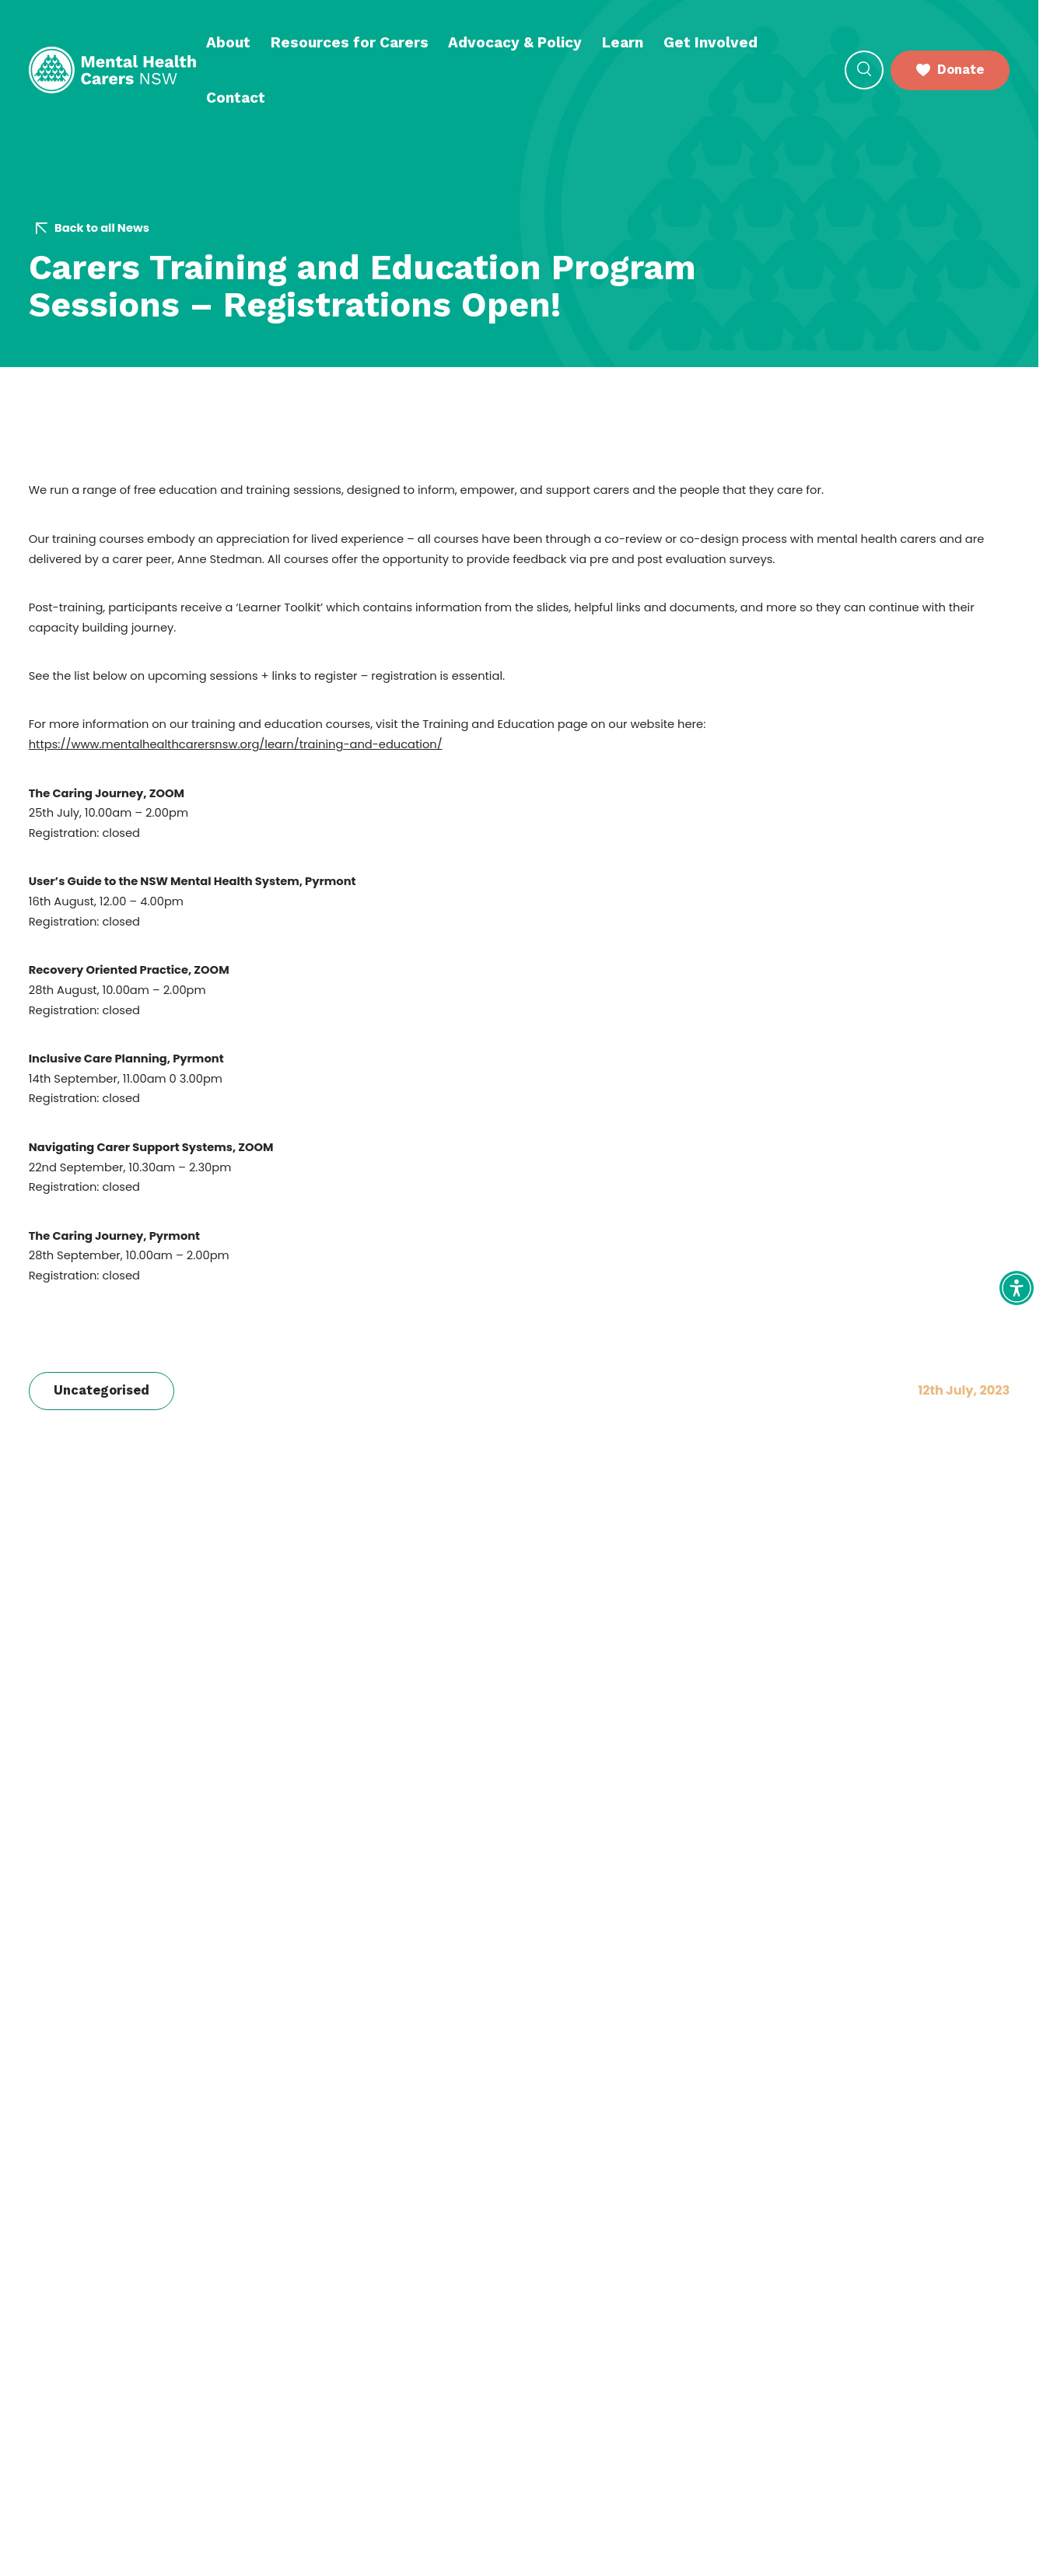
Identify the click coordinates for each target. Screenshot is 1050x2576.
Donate (950, 69)
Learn (622, 42)
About (228, 42)
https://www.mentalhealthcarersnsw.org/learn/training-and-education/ (236, 744)
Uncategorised (101, 1390)
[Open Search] (864, 70)
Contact (235, 98)
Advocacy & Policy (515, 42)
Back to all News (92, 228)
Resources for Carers (350, 42)
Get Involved (710, 42)
